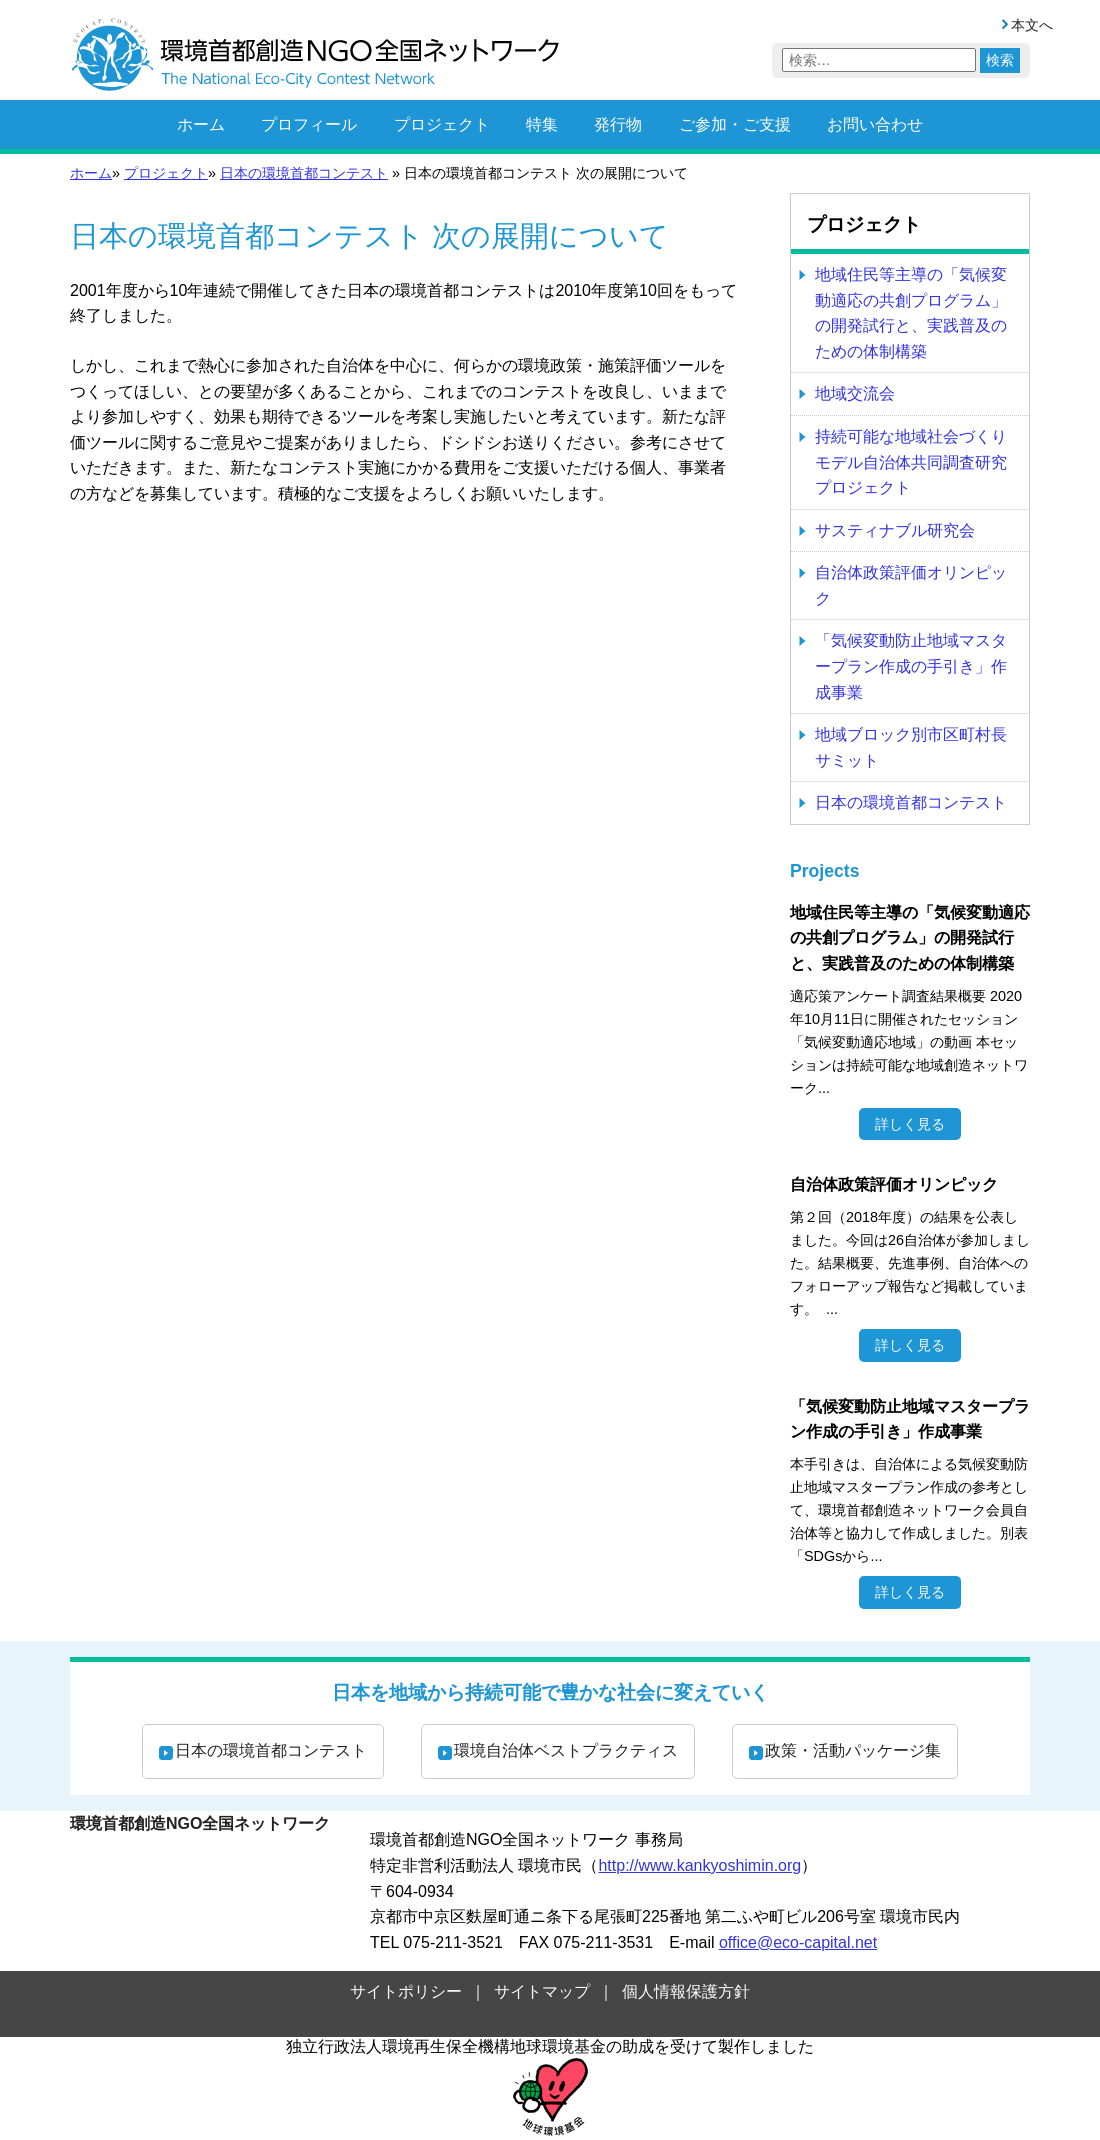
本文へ (1032, 25)
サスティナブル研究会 (895, 530)
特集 (542, 124)
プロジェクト (442, 124)
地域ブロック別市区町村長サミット (911, 747)
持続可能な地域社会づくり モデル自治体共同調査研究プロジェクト (911, 462)
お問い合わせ (875, 124)
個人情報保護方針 (686, 1991)
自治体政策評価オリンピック (911, 585)
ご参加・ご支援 (735, 124)
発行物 (618, 124)
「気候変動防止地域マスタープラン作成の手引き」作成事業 (911, 666)
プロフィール (309, 124)
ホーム (201, 124)
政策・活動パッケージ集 (853, 1750)
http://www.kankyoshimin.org (699, 1865)
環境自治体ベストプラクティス (566, 1750)
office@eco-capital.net (798, 1942)
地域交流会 (855, 393)
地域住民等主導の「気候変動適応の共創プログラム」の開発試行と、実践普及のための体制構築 (911, 313)
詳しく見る (910, 1124)
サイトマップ (542, 1991)
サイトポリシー (406, 1991)
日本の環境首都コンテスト (304, 173)
